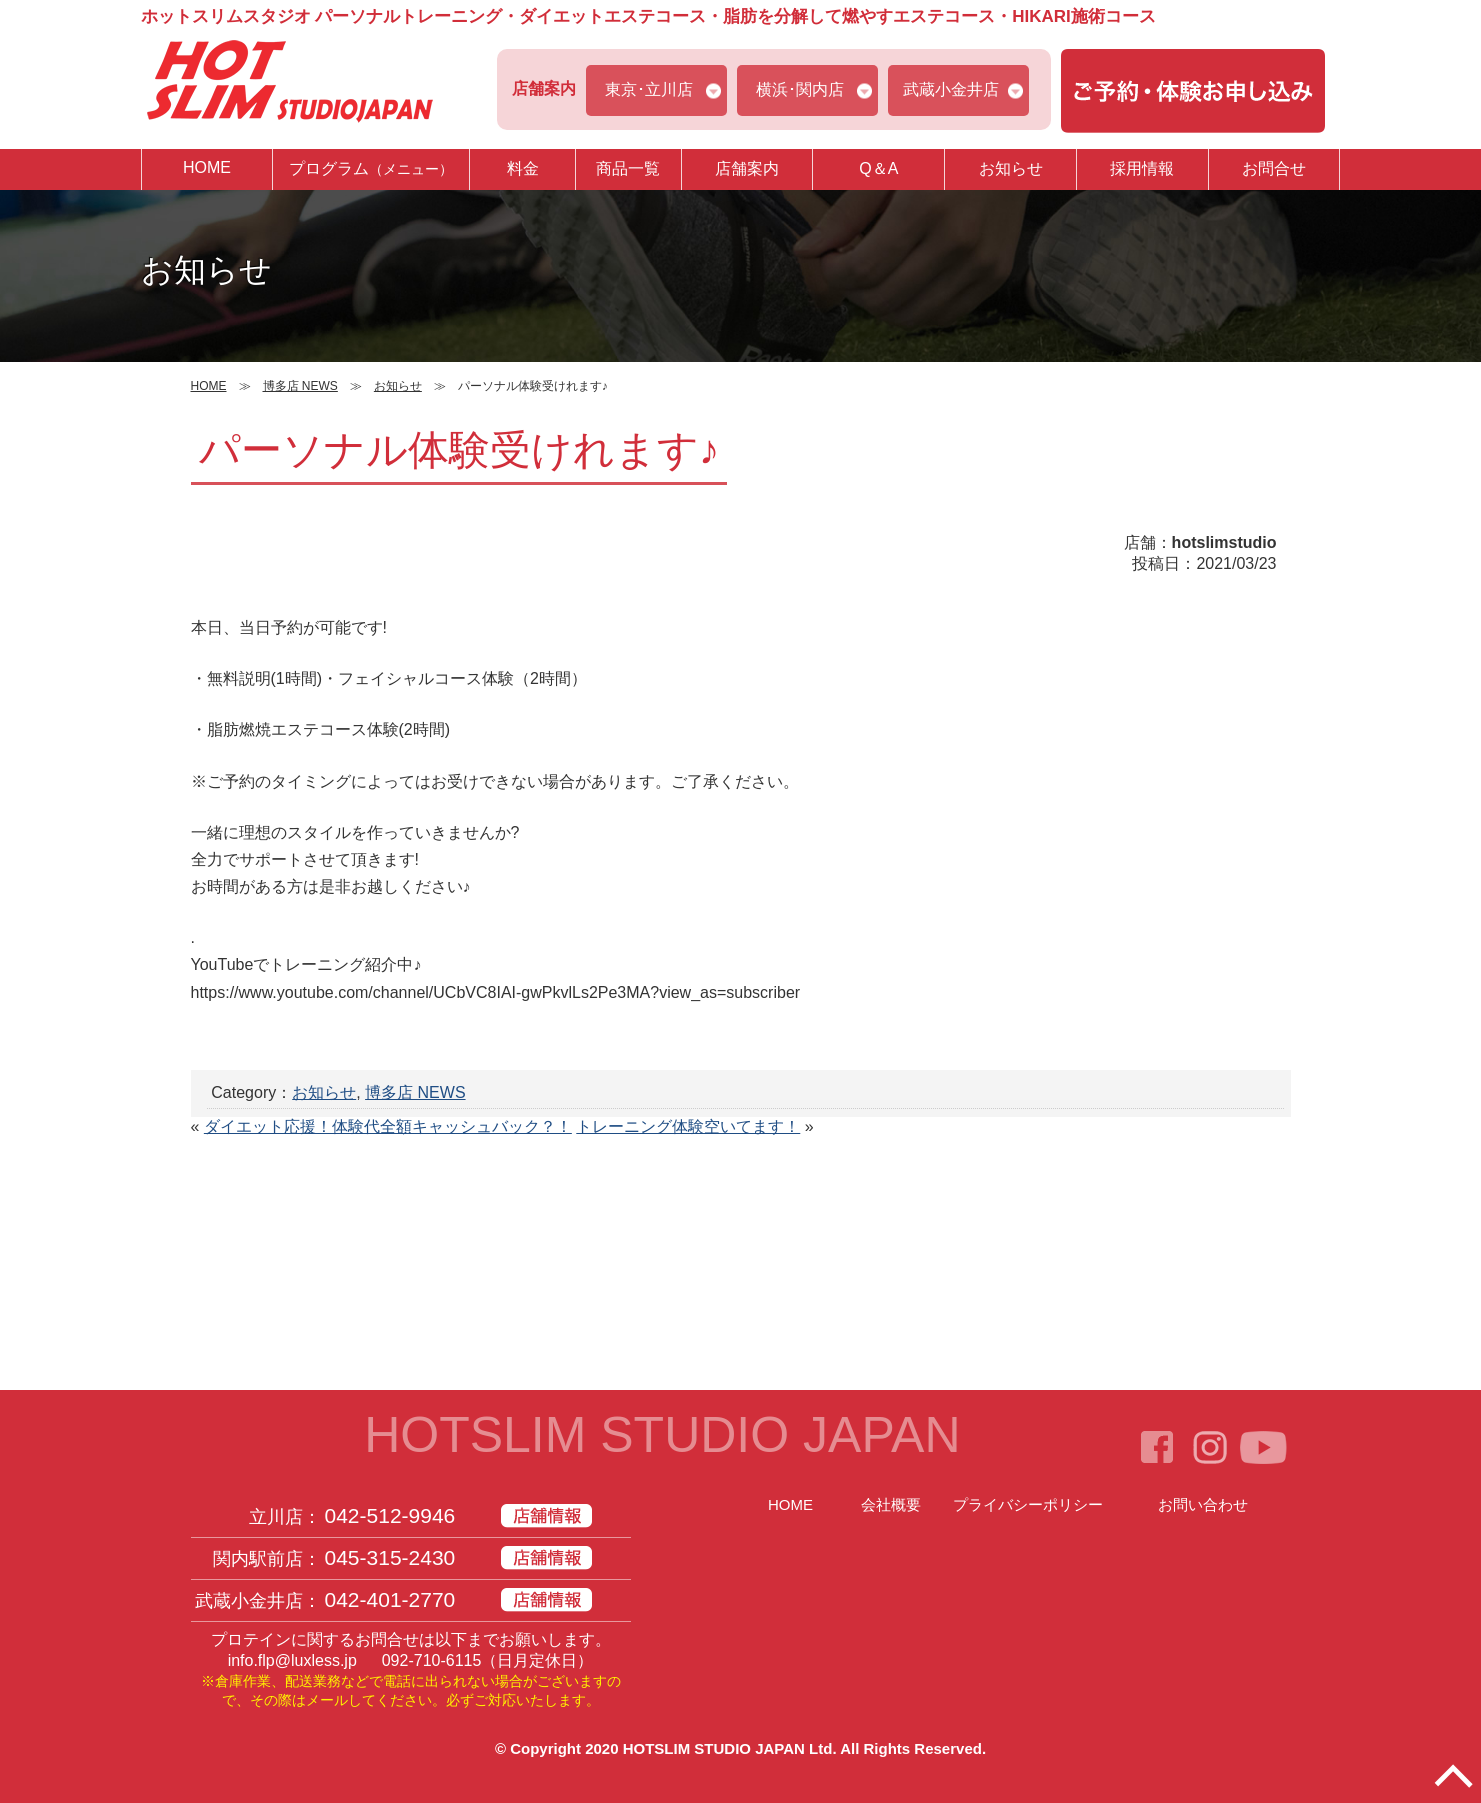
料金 (523, 168)
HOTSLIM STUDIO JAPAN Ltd (728, 1748)
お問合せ (1274, 168)
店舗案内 (747, 168)
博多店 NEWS (415, 1092)
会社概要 (891, 1504)
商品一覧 (628, 168)
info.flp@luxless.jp (292, 1660)
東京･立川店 (649, 89)
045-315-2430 (390, 1557)
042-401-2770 (390, 1599)
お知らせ (1011, 168)
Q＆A (878, 168)
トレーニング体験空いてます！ (688, 1126)
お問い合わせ (1203, 1504)
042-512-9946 (390, 1515)
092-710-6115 (432, 1660)
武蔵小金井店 (951, 89)
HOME (207, 167)
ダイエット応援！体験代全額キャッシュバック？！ (388, 1126)
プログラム (371, 168)
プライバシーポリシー (1028, 1504)
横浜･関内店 (800, 89)
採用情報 (1142, 168)
